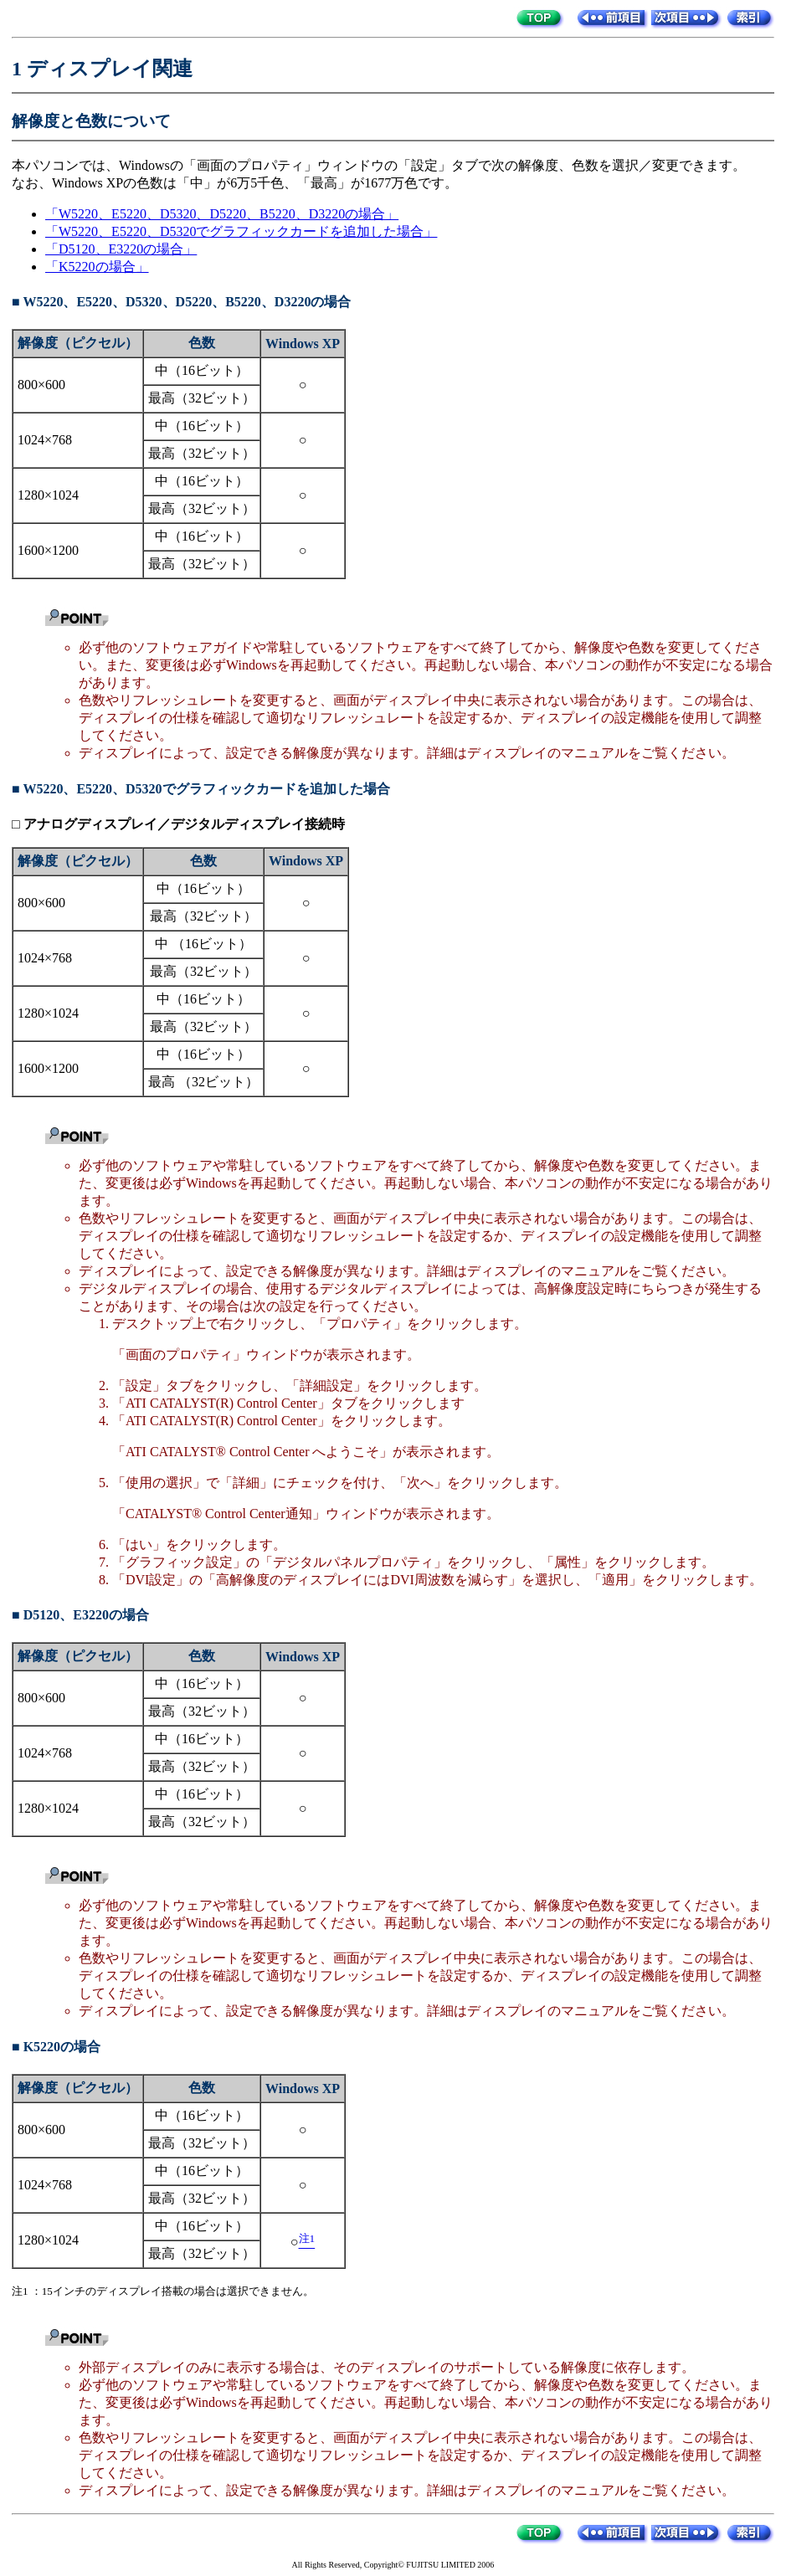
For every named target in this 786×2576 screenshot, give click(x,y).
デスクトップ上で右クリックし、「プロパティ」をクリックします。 (319, 1323)
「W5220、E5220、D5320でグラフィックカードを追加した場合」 (241, 231)
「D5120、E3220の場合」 (121, 249)
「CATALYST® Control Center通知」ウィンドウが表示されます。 (306, 1513)
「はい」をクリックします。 (199, 1544)
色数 (201, 343)
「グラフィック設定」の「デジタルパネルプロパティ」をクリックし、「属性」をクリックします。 (413, 1562)
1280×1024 (48, 495)
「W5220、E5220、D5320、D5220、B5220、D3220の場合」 (221, 214)
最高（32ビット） (201, 398)
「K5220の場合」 (97, 266)
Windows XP (302, 343)
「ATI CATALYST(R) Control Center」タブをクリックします (288, 1403)
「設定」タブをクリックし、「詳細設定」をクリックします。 (299, 1385)
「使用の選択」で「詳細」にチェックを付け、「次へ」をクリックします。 (340, 1482)
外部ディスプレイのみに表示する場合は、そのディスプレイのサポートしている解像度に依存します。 (387, 2367)
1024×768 (45, 440)
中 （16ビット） (203, 943)
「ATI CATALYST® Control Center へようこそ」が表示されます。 (306, 1452)
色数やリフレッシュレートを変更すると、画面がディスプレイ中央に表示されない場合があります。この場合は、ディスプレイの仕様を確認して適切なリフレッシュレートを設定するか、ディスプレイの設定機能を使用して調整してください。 (420, 717)
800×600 (41, 384)
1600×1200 (48, 550)
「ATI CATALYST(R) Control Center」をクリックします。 (281, 1421)
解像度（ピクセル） (78, 343)
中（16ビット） (202, 370)
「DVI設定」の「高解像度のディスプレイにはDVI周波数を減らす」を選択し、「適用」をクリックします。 (437, 1580)
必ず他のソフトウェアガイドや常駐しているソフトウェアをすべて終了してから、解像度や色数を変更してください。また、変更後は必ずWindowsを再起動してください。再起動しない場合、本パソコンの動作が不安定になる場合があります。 (426, 665)
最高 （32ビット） (203, 1082)
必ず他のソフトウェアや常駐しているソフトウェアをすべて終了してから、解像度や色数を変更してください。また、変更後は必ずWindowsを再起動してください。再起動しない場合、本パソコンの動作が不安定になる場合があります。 (426, 1183)
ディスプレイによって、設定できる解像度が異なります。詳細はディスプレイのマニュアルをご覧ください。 (407, 753)
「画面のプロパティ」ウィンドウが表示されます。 (266, 1354)
